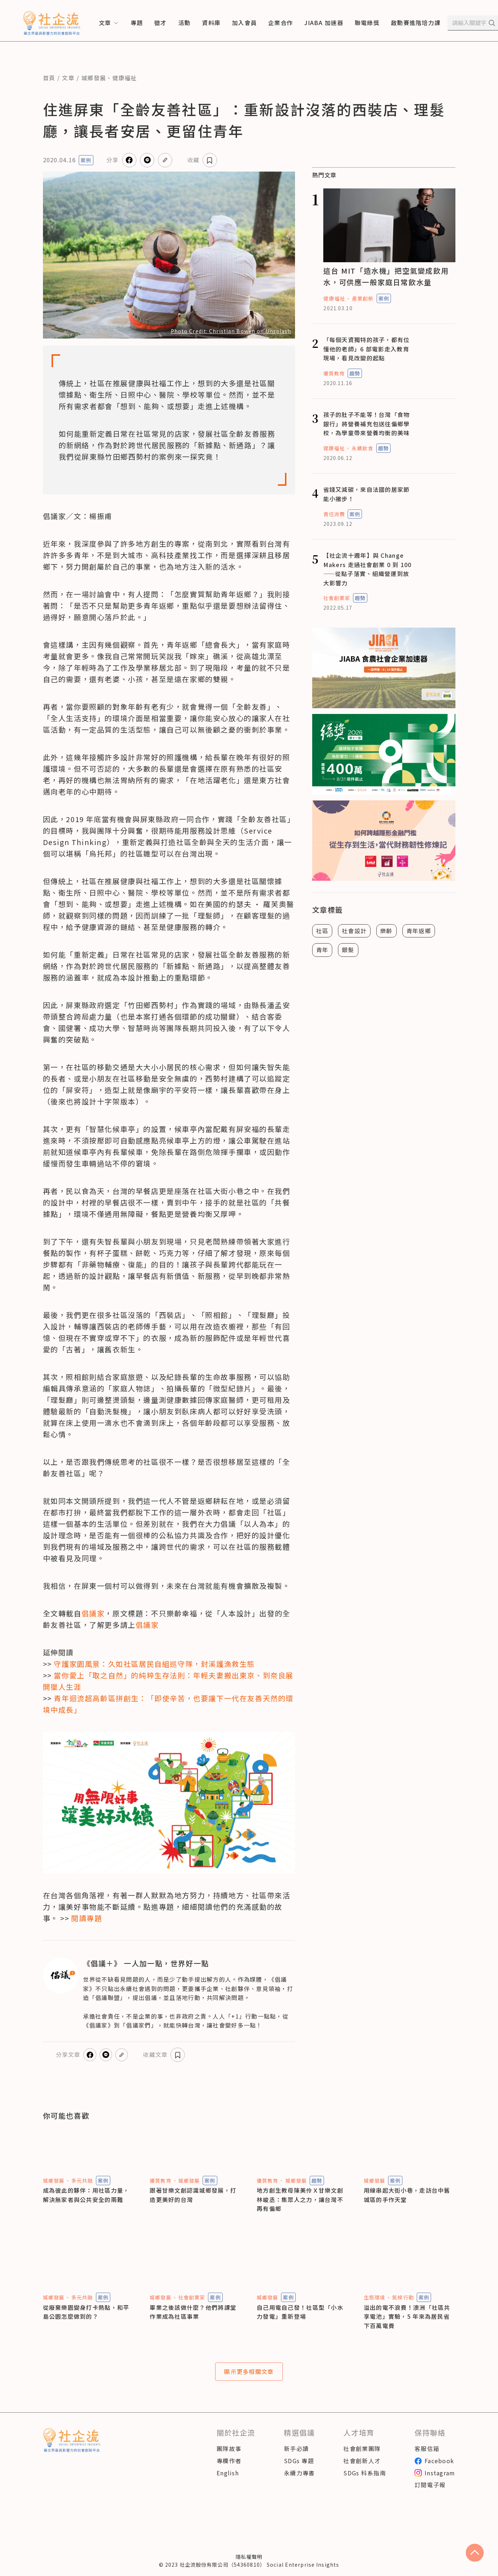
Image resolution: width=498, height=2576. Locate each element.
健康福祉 (124, 77)
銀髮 (348, 949)
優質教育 (334, 373)
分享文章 (118, 159)
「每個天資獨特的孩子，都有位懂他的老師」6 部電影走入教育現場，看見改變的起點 (366, 348)
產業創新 (362, 298)
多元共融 (82, 2180)
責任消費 (334, 514)
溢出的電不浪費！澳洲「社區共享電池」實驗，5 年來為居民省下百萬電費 (407, 2316)
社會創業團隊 (362, 2457)
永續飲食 (362, 448)
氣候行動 (403, 2297)
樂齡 (386, 930)
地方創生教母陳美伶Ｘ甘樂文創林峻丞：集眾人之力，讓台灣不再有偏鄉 (300, 2199)
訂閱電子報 (430, 2493)
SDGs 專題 (299, 2469)
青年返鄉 (418, 930)
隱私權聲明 (249, 2565)
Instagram (435, 2481)
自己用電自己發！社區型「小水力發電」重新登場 (300, 2312)
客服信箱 (427, 2457)
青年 (322, 949)
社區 (322, 930)
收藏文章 (212, 159)
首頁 (49, 77)
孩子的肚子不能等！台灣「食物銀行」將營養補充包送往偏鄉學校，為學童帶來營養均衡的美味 (366, 423)
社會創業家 (336, 597)
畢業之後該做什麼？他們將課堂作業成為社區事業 (193, 2312)
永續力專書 (299, 2481)
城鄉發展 (93, 77)
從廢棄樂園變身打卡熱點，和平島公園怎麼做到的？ (86, 2312)
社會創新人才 (362, 2469)
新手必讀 (296, 2457)
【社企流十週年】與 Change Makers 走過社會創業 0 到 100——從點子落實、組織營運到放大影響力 (367, 569)
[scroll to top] (475, 2553)
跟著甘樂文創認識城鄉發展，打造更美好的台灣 (193, 2195)
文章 (68, 77)
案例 (86, 160)
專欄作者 (229, 2469)
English (228, 2481)
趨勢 (354, 373)
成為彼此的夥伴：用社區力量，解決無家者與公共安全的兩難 (86, 2195)
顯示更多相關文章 (249, 2376)
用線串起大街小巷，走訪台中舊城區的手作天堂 (407, 2195)
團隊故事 (229, 2457)
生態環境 (374, 2297)
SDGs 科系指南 (364, 2481)
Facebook (434, 2469)
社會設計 (354, 930)
